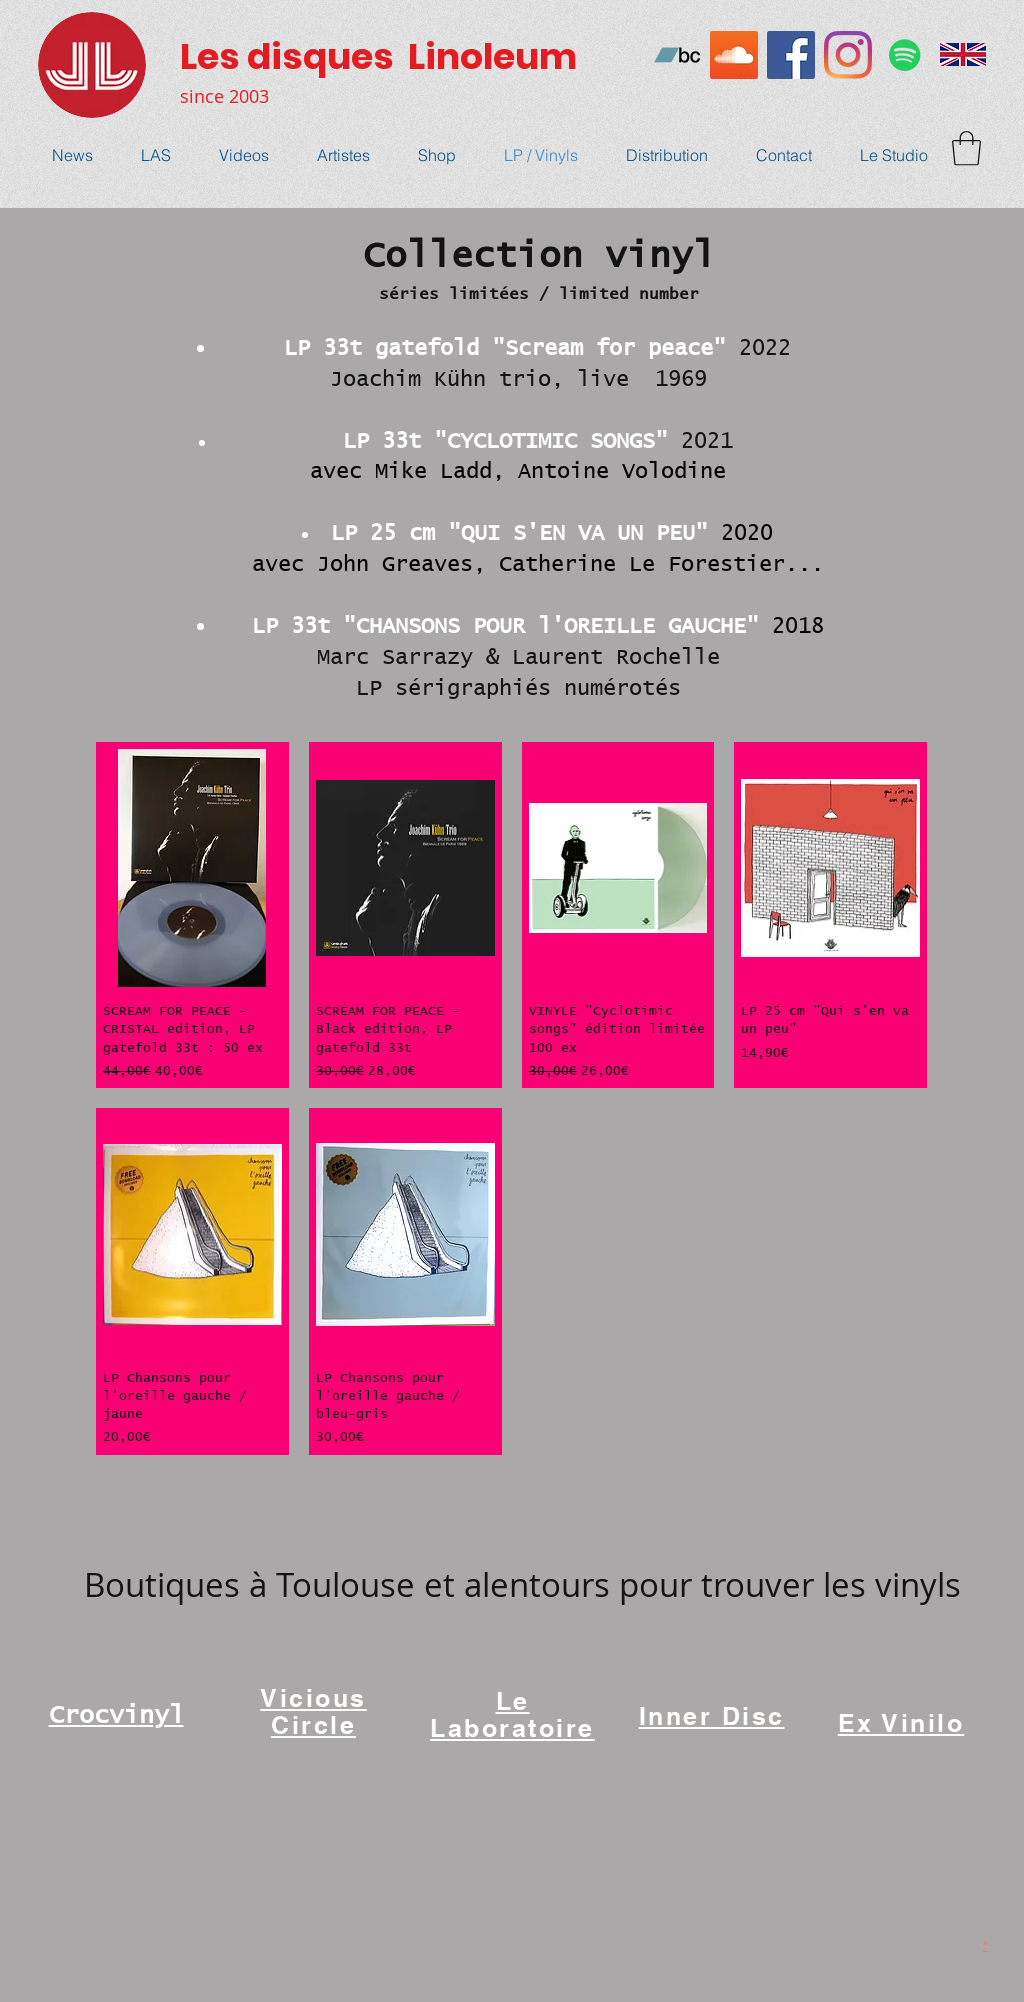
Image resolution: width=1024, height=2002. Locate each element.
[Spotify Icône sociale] (905, 55)
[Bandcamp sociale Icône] (677, 55)
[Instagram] (848, 55)
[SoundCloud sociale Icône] (734, 55)
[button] (966, 148)
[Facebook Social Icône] (791, 55)
